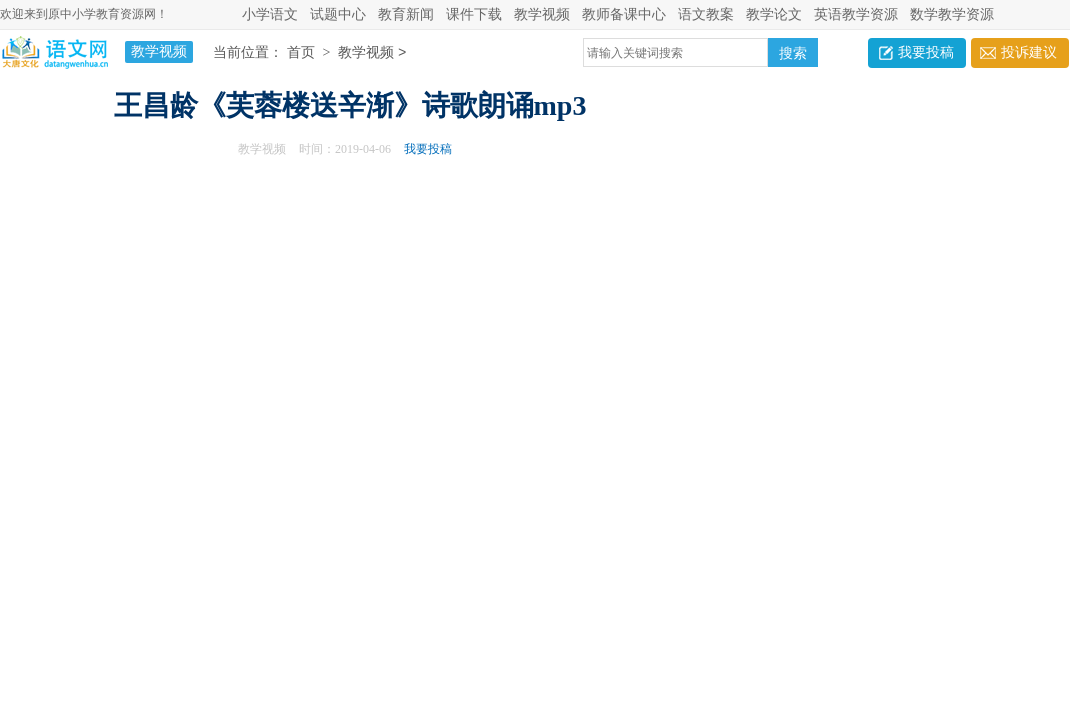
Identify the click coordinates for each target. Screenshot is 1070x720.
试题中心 (338, 14)
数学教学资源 (952, 14)
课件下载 (474, 14)
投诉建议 (1029, 52)
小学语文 (270, 14)
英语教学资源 (856, 14)
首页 (301, 53)
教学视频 (542, 14)
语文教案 (706, 14)
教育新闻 (406, 14)
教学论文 (774, 14)
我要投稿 (926, 52)
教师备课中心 (624, 14)
